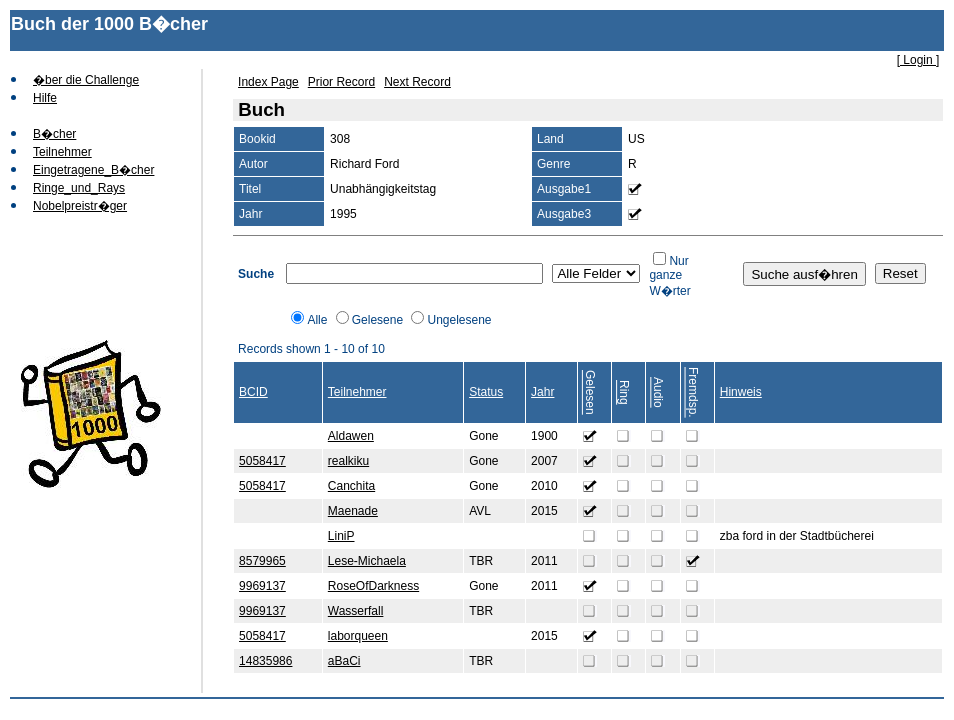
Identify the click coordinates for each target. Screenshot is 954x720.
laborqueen (358, 636)
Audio (658, 392)
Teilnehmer (62, 152)
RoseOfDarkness (373, 586)
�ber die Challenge (86, 80)
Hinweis (741, 392)
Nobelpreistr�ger (80, 206)
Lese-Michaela (367, 561)
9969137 (262, 586)
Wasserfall (356, 611)
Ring (624, 392)
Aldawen (351, 436)
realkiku (348, 461)
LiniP (341, 536)
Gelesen (590, 392)
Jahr (542, 392)
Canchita (351, 486)
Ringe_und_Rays (79, 188)
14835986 (265, 661)
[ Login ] (918, 60)
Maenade (353, 511)
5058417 (262, 461)
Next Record (417, 82)
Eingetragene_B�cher (93, 170)
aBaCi (344, 661)
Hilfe (45, 98)
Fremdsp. (693, 392)
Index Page (268, 82)
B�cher (54, 134)
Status (486, 392)
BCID (253, 392)
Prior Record (341, 82)
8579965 (262, 561)
